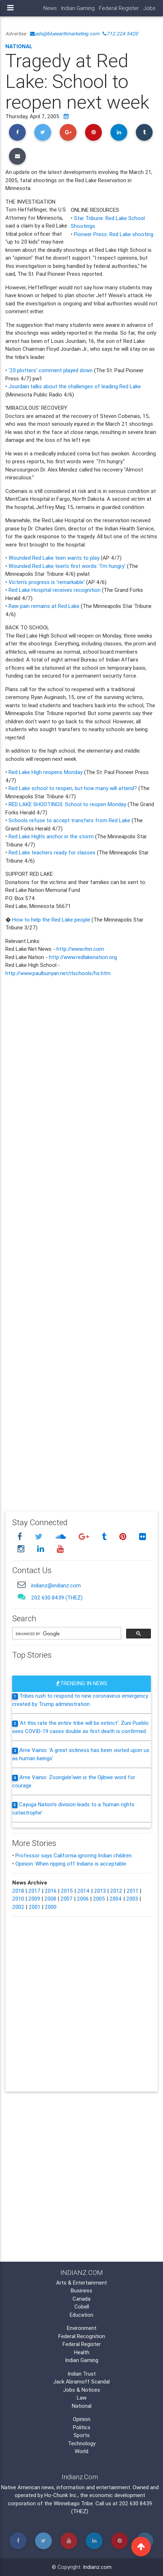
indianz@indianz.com (56, 1585)
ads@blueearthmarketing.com (64, 33)
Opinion (81, 2419)
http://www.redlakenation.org (83, 957)
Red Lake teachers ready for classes (52, 852)
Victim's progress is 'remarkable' (47, 582)
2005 (99, 1898)
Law (82, 2397)
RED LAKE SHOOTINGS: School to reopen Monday (67, 804)
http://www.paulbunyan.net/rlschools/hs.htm (57, 973)
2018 (18, 1890)
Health (81, 2352)
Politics (81, 2427)
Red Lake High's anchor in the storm (51, 836)
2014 (83, 1890)
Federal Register (119, 8)
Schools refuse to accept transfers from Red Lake (69, 820)
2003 (132, 1898)
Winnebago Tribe (73, 2503)
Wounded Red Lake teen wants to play (54, 557)
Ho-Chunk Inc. (61, 2495)
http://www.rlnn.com (80, 948)
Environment (82, 2328)
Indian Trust (82, 2373)
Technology (81, 2443)
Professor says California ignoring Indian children (73, 1855)
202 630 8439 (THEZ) (57, 1597)
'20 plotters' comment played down (51, 370)
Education (81, 2314)
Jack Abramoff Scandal (81, 2381)
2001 (34, 1906)
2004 (115, 1898)
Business (81, 2290)
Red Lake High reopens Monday (46, 772)
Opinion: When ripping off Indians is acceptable (70, 1863)
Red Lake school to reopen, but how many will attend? (73, 788)
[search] (66, 1634)
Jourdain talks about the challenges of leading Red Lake (75, 386)
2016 (50, 1890)
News (50, 8)
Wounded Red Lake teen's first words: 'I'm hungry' (67, 566)
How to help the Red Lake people (51, 919)
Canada (81, 2298)
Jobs (149, 8)
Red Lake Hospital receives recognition (54, 589)
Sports (82, 2435)
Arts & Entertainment (81, 2282)
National (19, 46)
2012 (116, 1890)
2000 (50, 1906)
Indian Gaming (78, 8)
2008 (50, 1898)
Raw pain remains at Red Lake (44, 606)
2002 (18, 1906)
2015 (67, 1890)
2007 (66, 1898)
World (81, 2451)
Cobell (81, 2306)
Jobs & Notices (81, 2389)
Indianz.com (97, 2566)
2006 (83, 1898)
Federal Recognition (81, 2336)
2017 (34, 1890)
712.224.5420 (120, 33)
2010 (18, 1898)
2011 (132, 1890)
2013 (100, 1890)
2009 (34, 1898)
